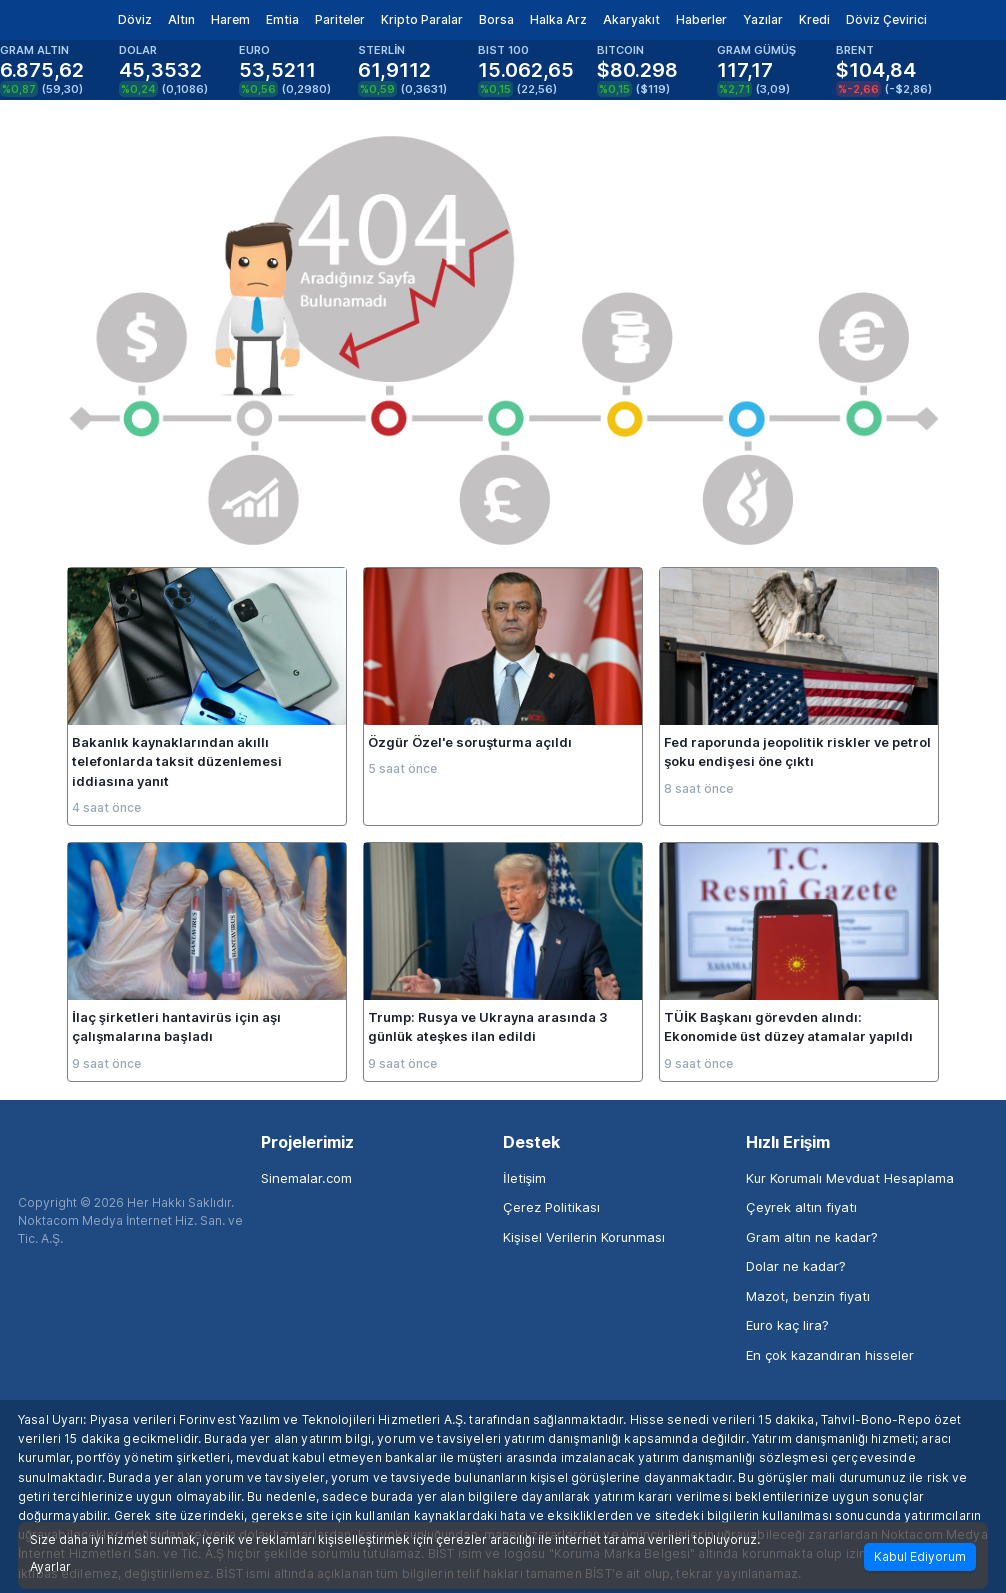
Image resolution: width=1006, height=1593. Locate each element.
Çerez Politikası (551, 1207)
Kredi (814, 19)
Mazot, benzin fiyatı (808, 1296)
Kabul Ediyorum (920, 1556)
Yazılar (763, 19)
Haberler (701, 19)
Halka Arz (558, 19)
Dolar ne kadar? (796, 1266)
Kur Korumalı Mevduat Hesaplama (850, 1178)
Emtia (282, 19)
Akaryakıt (631, 19)
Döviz (135, 19)
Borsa (496, 19)
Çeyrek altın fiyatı (801, 1207)
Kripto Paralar (422, 19)
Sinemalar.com (306, 1178)
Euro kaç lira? (787, 1325)
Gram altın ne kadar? (812, 1237)
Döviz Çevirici (886, 19)
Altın (181, 19)
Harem (230, 19)
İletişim (524, 1178)
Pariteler (340, 19)
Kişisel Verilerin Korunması (584, 1237)
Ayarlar (50, 1567)
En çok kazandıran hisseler (830, 1355)
